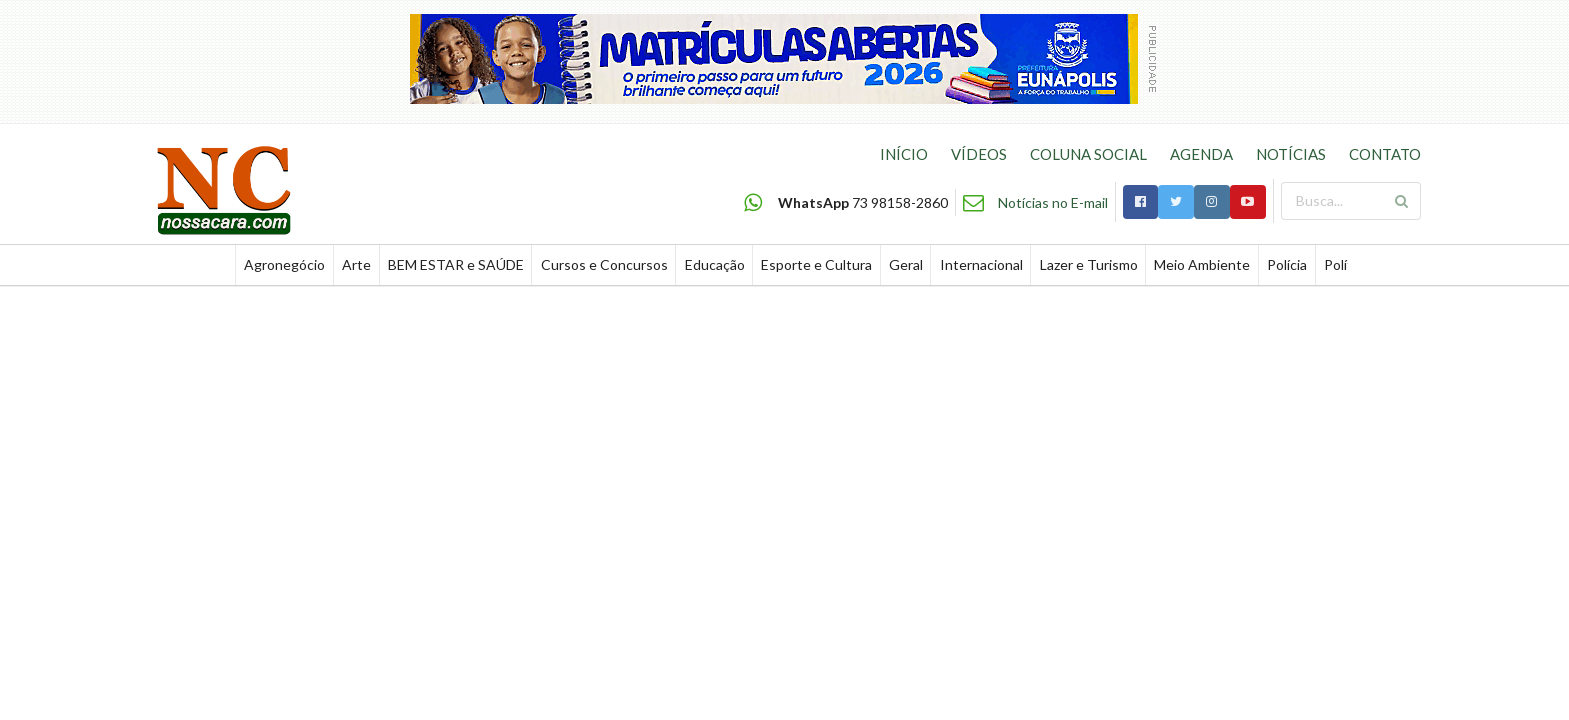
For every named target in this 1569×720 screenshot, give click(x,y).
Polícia (1287, 264)
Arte (356, 264)
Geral (906, 264)
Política (1347, 264)
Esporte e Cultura (816, 264)
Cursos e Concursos (604, 264)
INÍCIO (904, 154)
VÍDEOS (979, 154)
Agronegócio (284, 264)
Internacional (981, 264)
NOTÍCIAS (1291, 154)
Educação (715, 264)
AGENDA (1201, 154)
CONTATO (1385, 154)
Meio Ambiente (1202, 264)
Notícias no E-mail (1053, 202)
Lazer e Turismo (1089, 264)
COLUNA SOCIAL (1088, 154)
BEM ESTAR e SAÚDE (456, 264)
